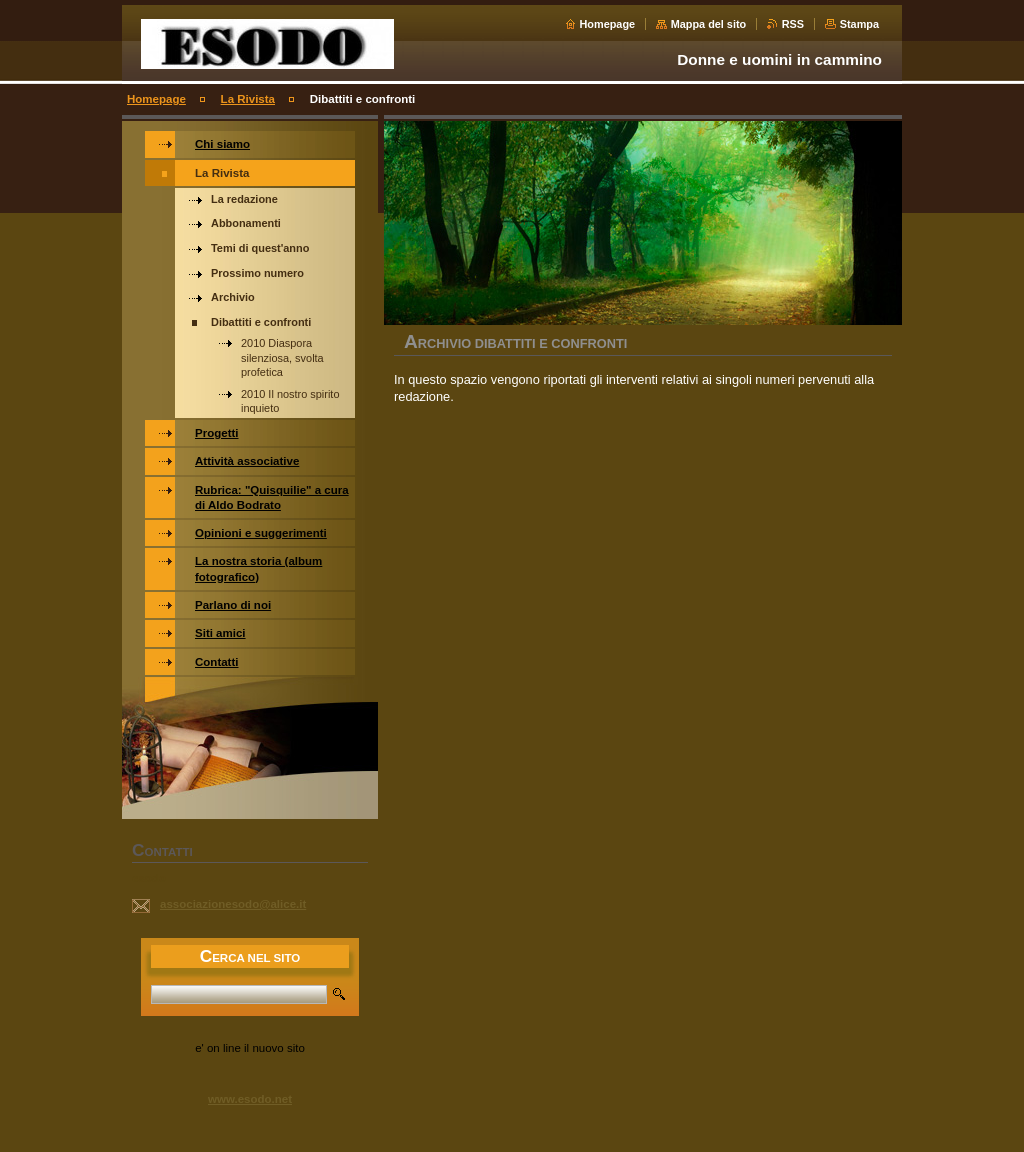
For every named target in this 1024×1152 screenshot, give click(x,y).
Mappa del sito (709, 24)
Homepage (608, 24)
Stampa (859, 24)
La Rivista (248, 99)
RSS (793, 24)
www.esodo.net (250, 1099)
